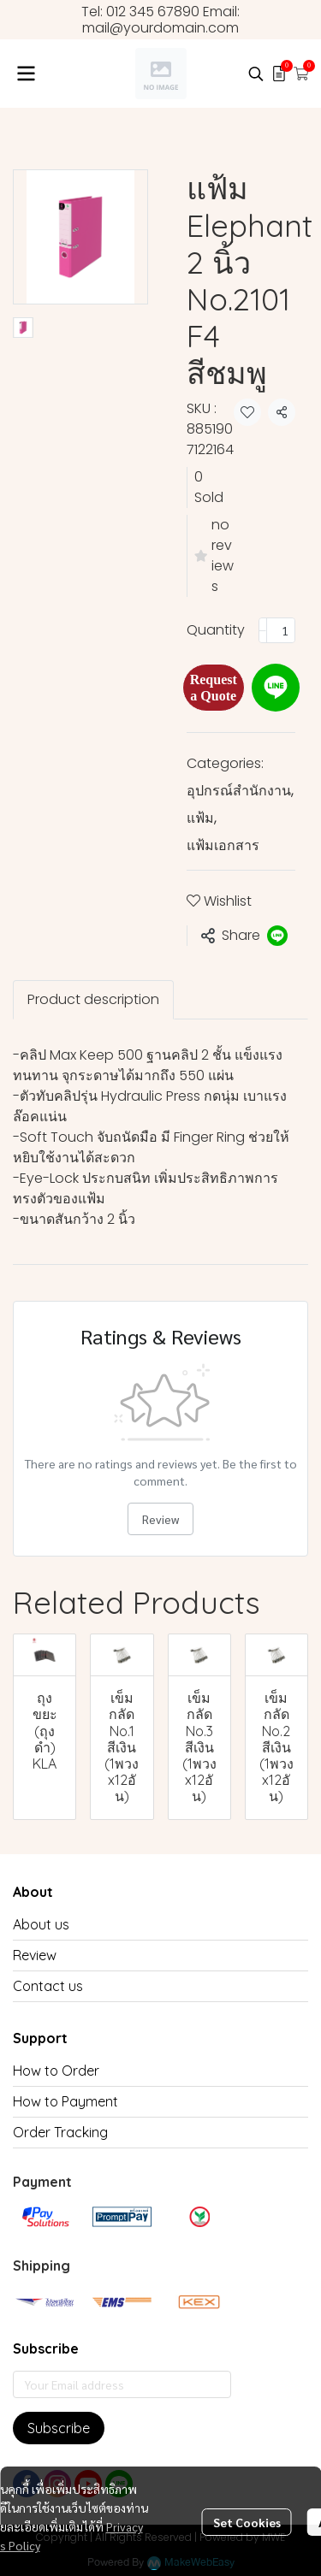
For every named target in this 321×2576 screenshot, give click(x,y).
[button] (256, 74)
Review (160, 1519)
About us (41, 1924)
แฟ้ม (202, 818)
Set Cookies (247, 2522)
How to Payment (65, 2101)
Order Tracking (60, 2132)
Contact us (48, 1985)
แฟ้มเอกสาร (223, 845)
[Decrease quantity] (262, 630)
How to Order (56, 2070)
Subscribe (58, 2428)
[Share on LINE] (277, 935)
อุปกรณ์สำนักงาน (240, 791)
